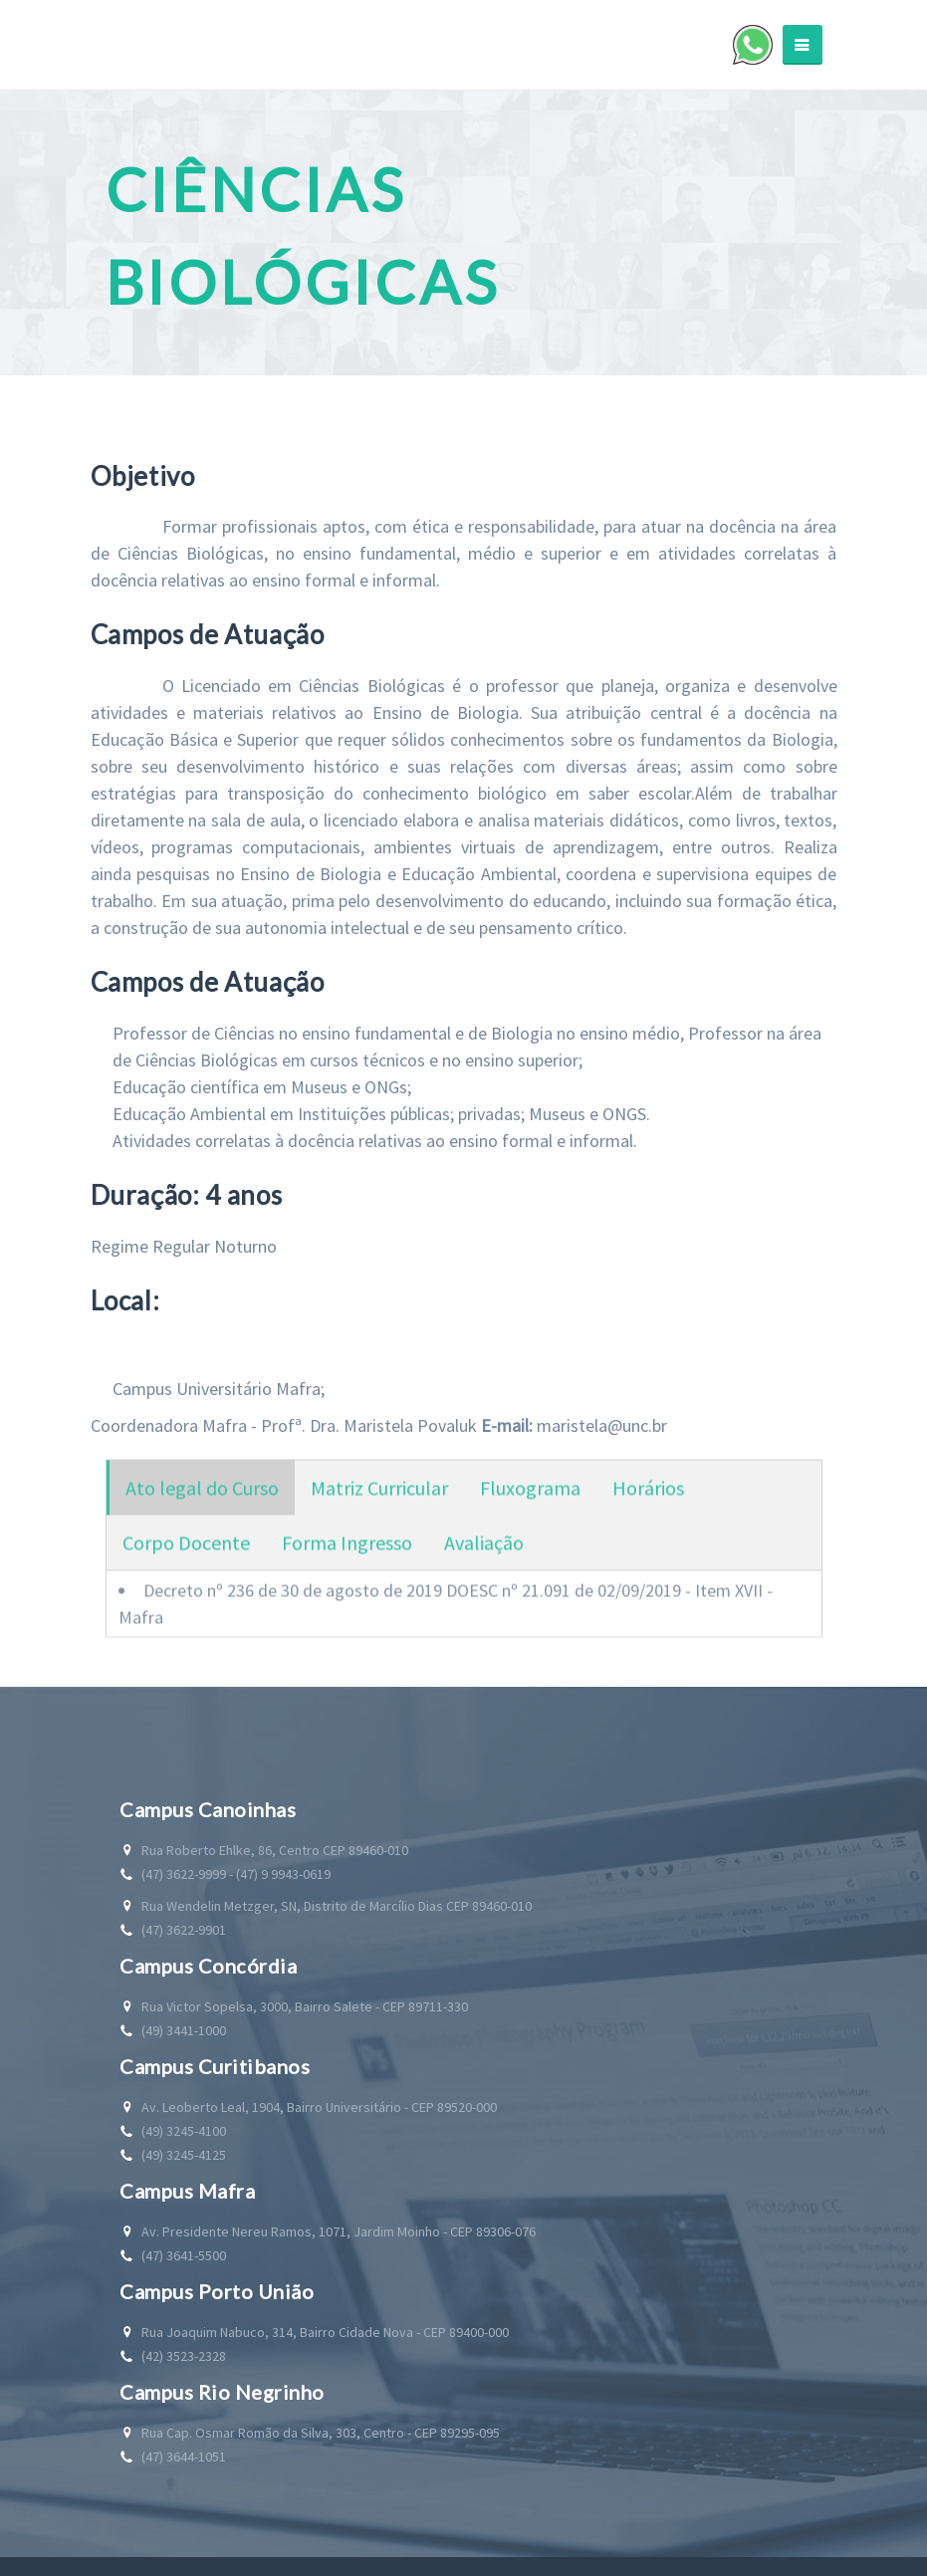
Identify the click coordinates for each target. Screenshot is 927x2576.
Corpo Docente (186, 1557)
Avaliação (484, 1557)
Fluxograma (530, 1503)
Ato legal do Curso (202, 1503)
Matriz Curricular (379, 1503)
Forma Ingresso (347, 1557)
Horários (648, 1503)
